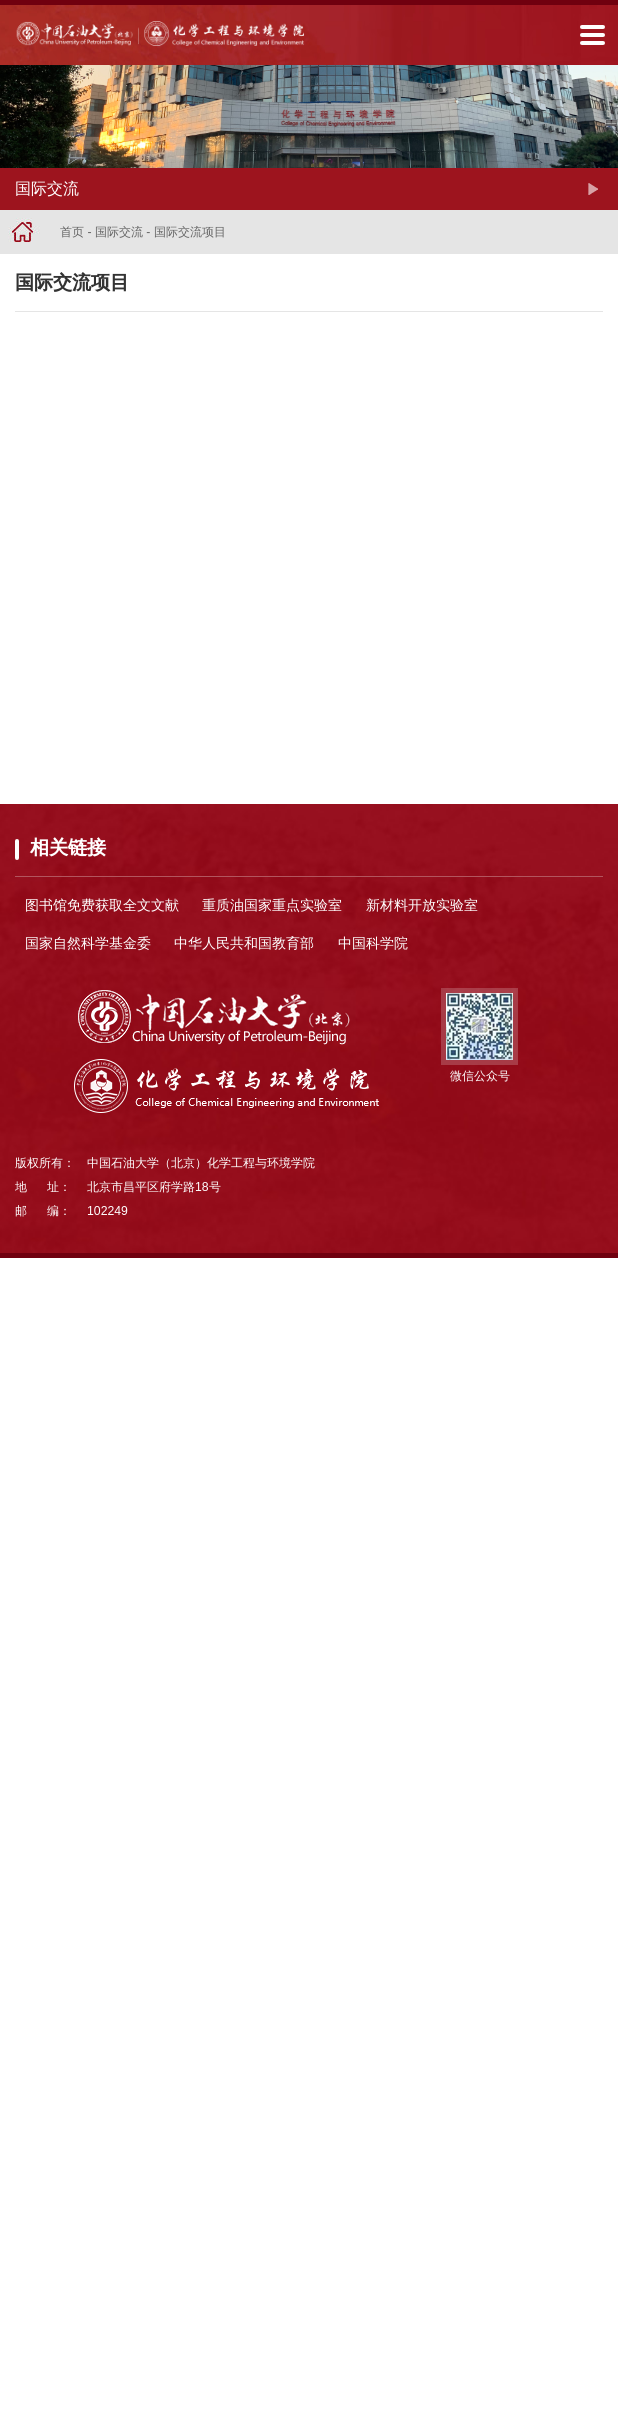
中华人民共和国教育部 (244, 943)
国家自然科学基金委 (88, 943)
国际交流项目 (190, 232)
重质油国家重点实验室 (272, 905)
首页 (72, 232)
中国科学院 (373, 943)
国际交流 (119, 232)
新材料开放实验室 (422, 905)
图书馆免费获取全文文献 (102, 905)
